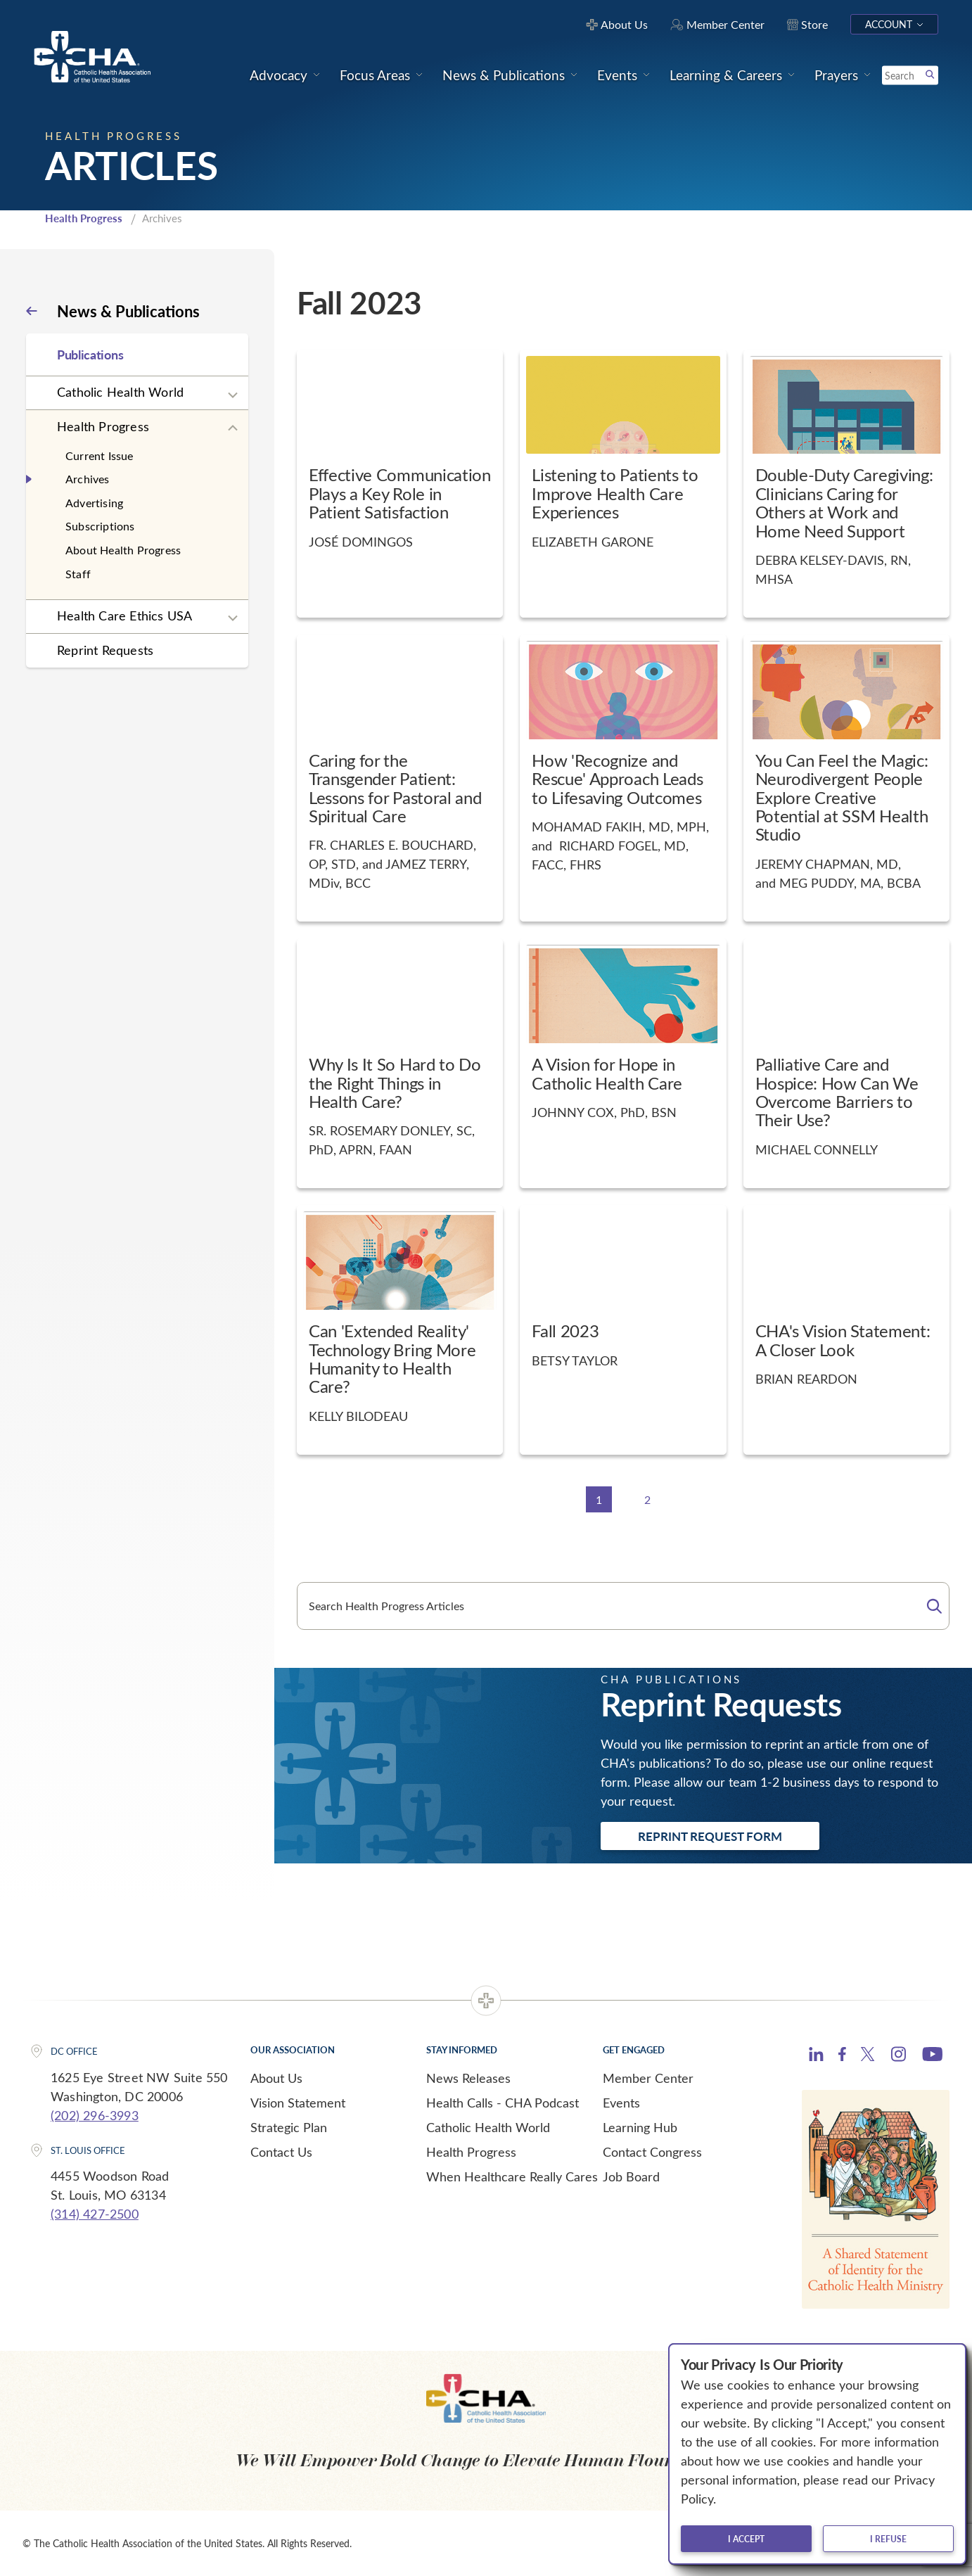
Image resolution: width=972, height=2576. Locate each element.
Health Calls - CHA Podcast (502, 2102)
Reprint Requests (105, 650)
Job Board (631, 2176)
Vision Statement (297, 2102)
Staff (78, 573)
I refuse (888, 2538)
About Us (276, 2078)
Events (621, 2102)
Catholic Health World (120, 391)
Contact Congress (652, 2151)
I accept (746, 2538)
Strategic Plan (288, 2127)
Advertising (94, 502)
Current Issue (99, 455)
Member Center (648, 2078)
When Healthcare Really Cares (512, 2176)
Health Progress (83, 218)
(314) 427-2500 (95, 2213)
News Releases (468, 2078)
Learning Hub (640, 2127)
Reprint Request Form (710, 1836)
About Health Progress (123, 549)
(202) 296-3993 (95, 2115)
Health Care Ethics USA (124, 615)
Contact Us (281, 2151)
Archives (87, 478)
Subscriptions (100, 525)
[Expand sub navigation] (233, 395)
